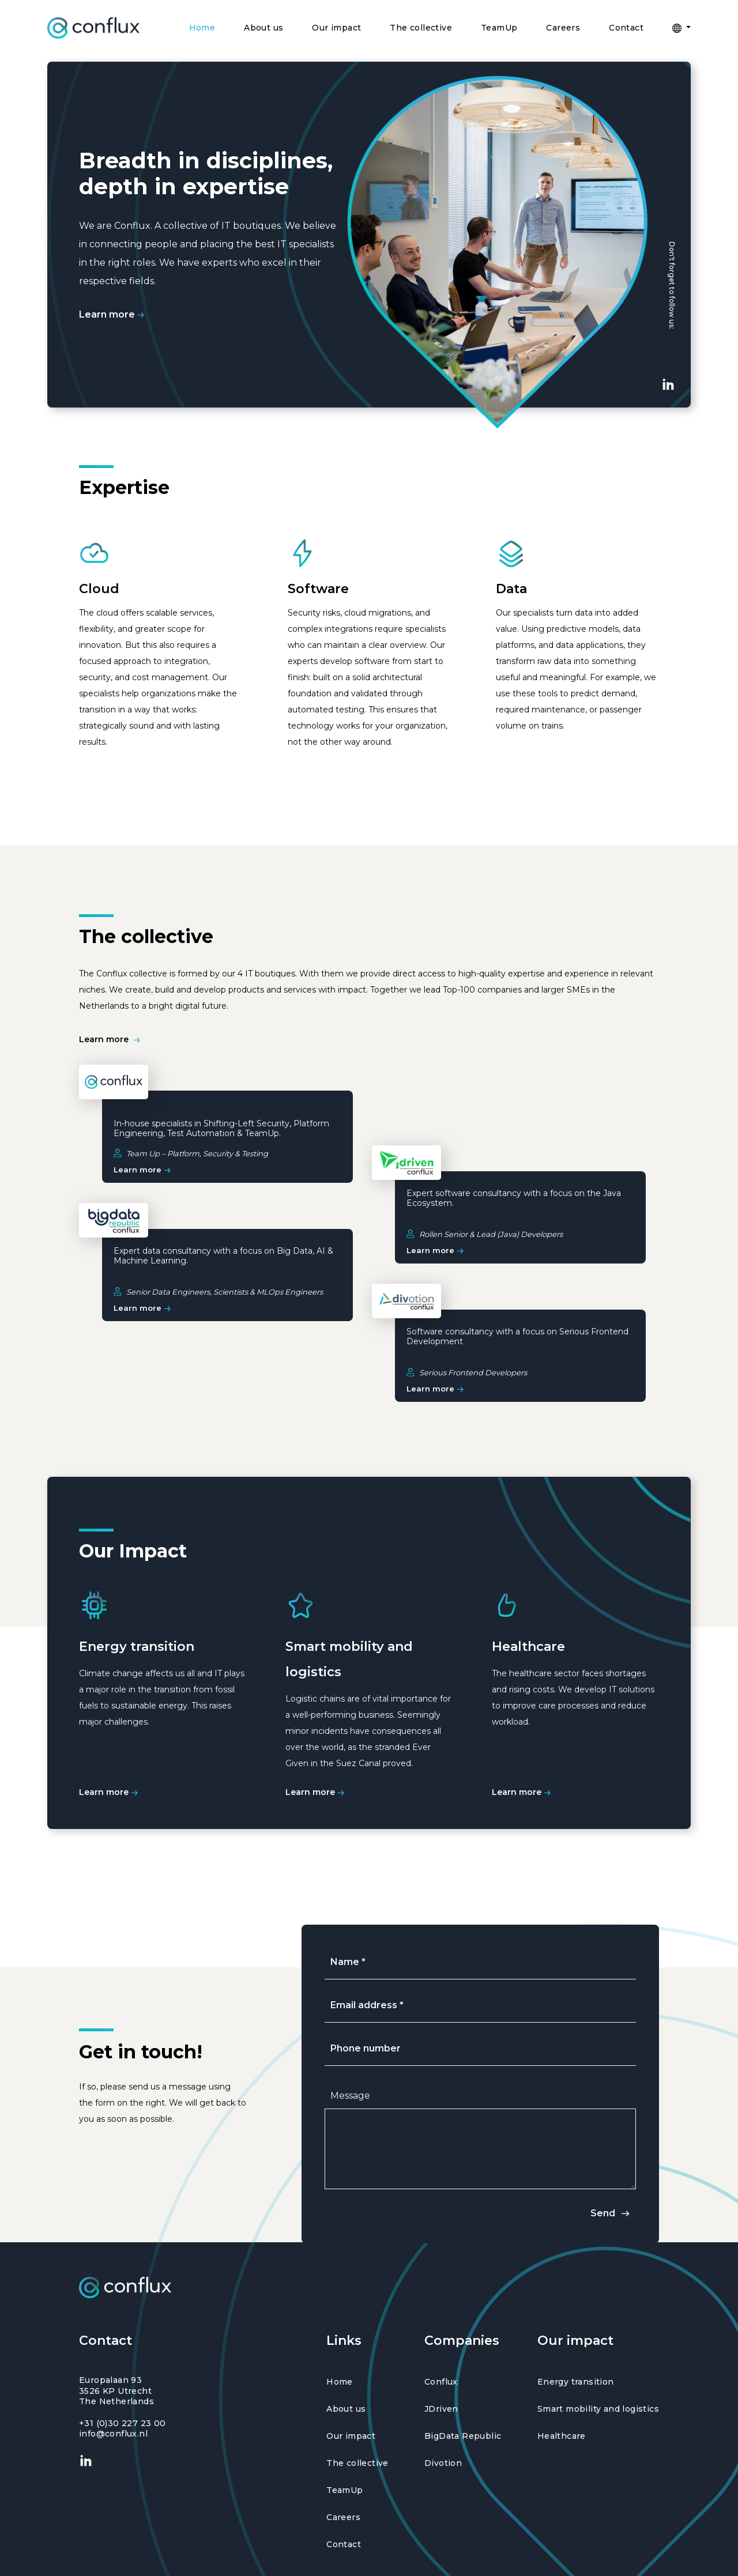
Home (202, 27)
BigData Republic (462, 2436)
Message (350, 2095)
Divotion (443, 2463)
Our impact (336, 27)
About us (263, 27)
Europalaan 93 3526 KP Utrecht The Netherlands (116, 2390)
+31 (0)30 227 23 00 (122, 2423)
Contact (626, 27)
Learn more (112, 314)
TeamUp (499, 27)
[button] (681, 28)
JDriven (441, 2409)
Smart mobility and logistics (598, 2409)
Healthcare (561, 2436)
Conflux (441, 2382)
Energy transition (575, 2382)
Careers (563, 27)
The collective (421, 27)
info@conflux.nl (113, 2433)
